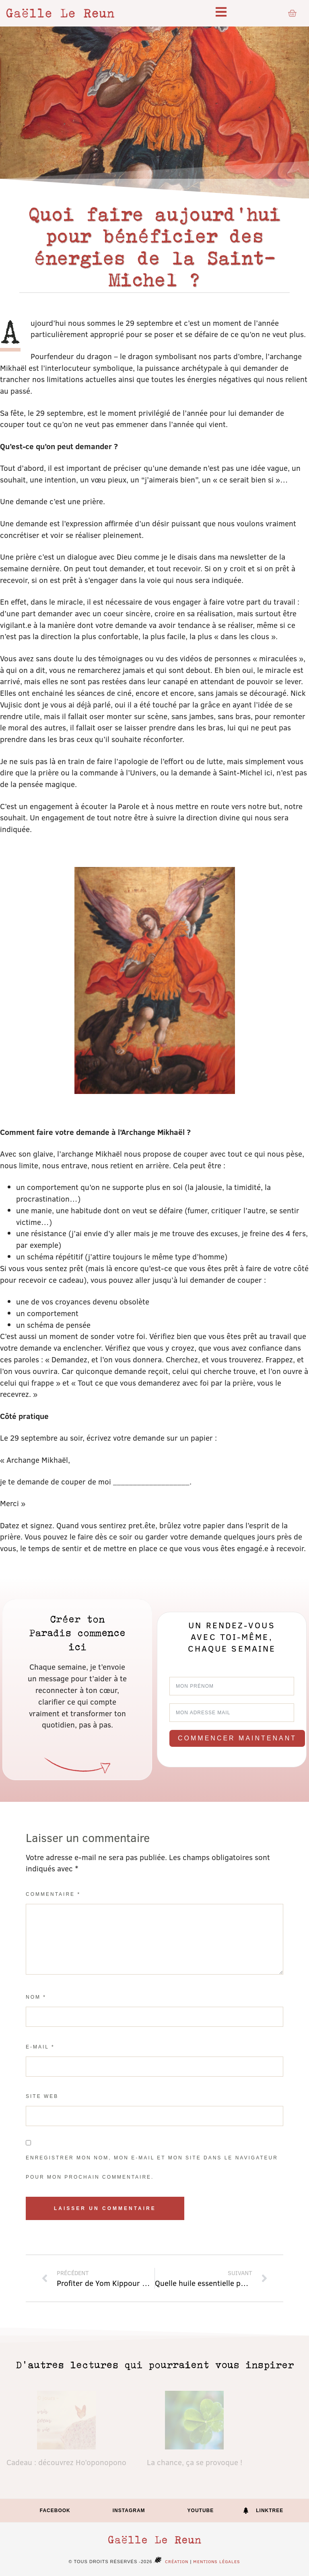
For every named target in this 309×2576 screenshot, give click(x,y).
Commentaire (53, 1894)
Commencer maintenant (237, 1738)
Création (170, 2561)
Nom (36, 1997)
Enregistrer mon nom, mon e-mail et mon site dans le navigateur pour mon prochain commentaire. (152, 2167)
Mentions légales (216, 2561)
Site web (42, 2096)
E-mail (40, 2047)
